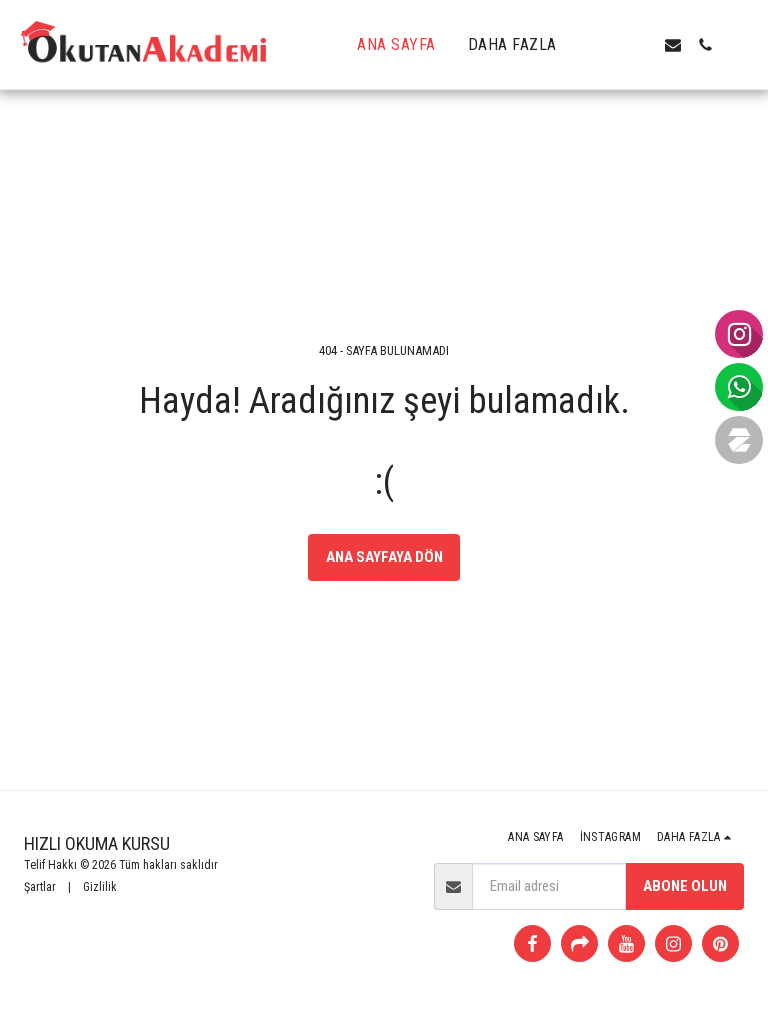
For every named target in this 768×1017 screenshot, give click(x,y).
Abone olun (685, 886)
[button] (609, 45)
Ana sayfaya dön (384, 557)
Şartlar (40, 887)
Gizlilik (100, 887)
